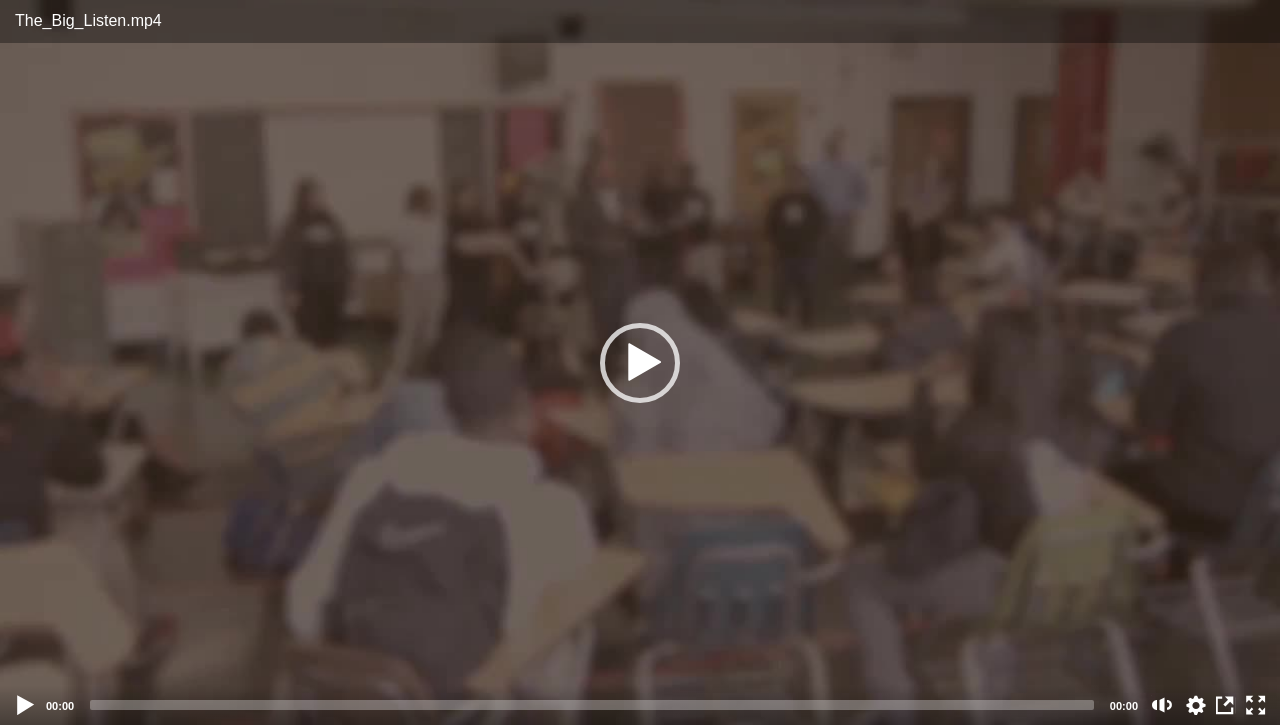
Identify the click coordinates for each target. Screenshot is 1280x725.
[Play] (26, 705)
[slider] (592, 705)
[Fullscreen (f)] (1256, 705)
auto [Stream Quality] (1196, 705)
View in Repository (1226, 705)
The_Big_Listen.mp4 (88, 20)
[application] (640, 362)
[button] (640, 363)
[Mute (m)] (1162, 705)
